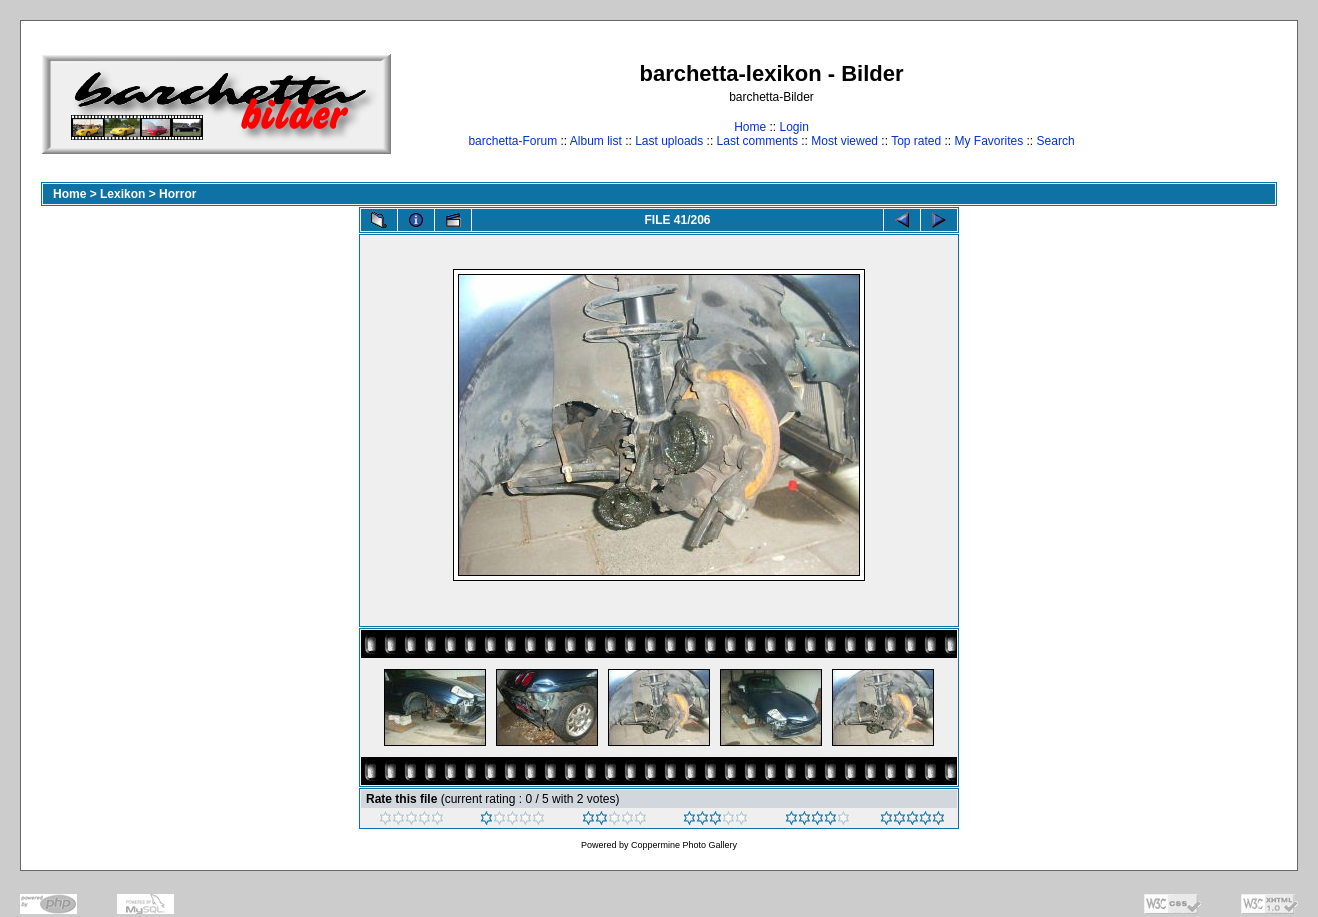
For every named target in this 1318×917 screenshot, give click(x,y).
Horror (177, 194)
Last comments (757, 141)
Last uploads (669, 141)
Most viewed (844, 141)
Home (750, 127)
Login (793, 127)
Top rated (916, 141)
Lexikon (122, 194)
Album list (596, 141)
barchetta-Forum (512, 141)
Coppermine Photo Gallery (684, 845)
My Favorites (989, 141)
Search (1056, 141)
